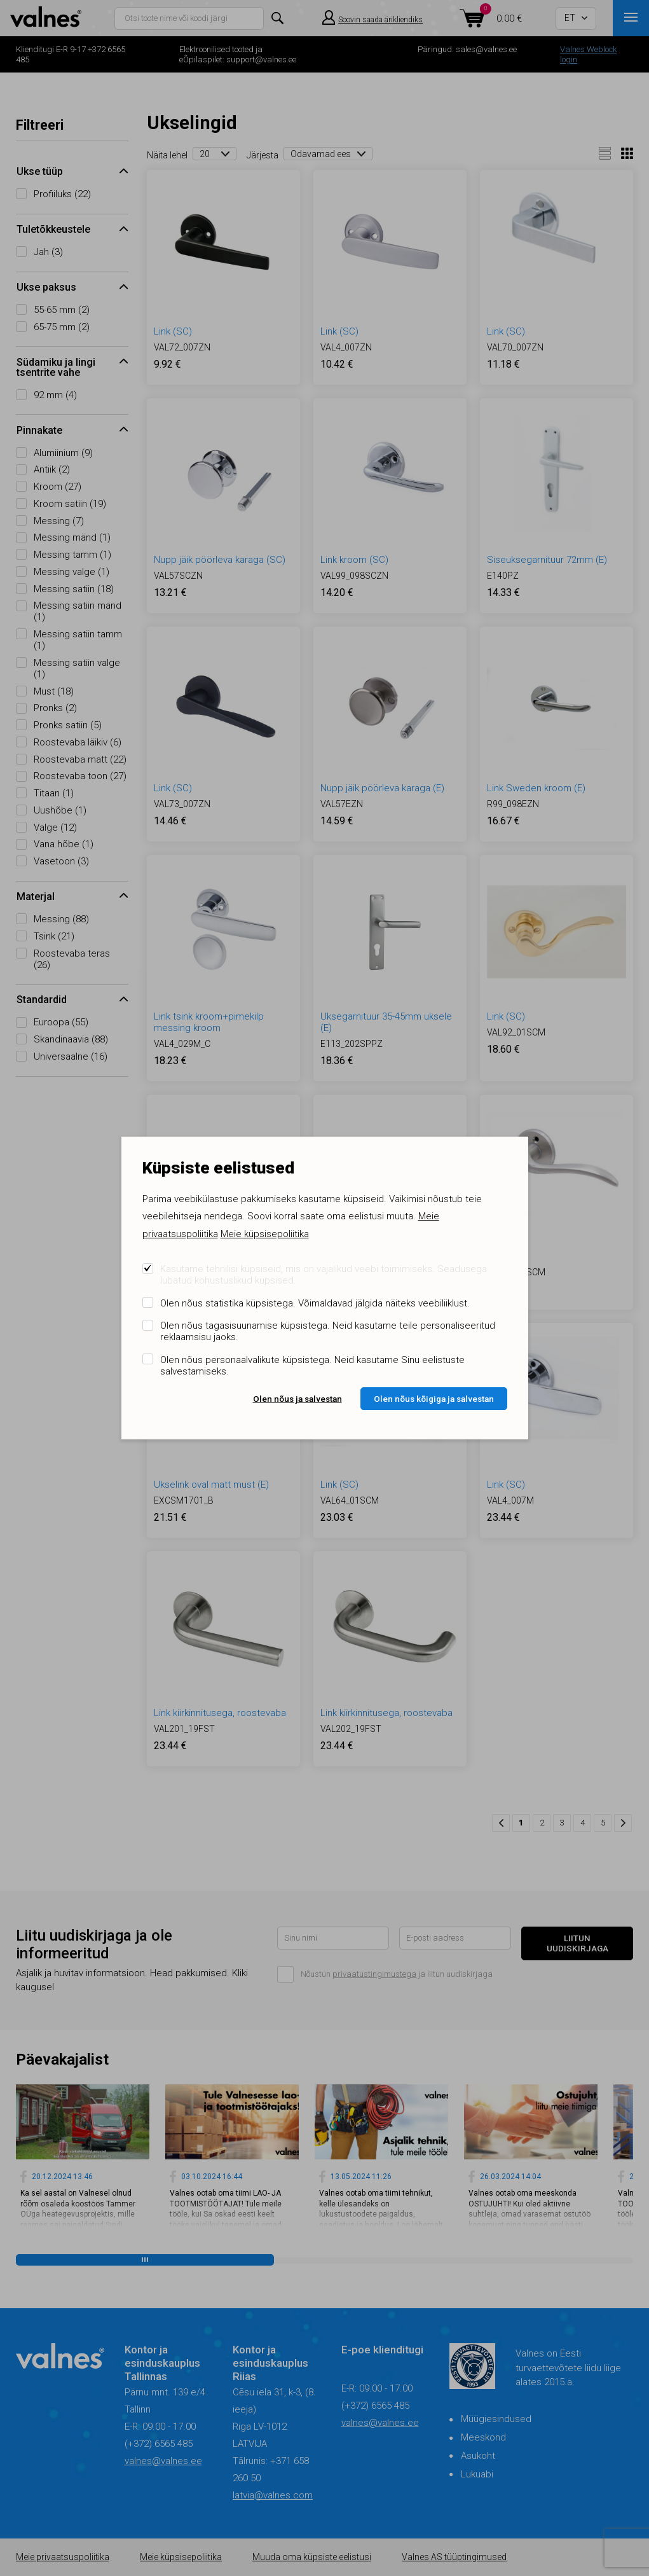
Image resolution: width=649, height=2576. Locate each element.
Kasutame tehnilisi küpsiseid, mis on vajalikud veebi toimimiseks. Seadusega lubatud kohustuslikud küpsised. (323, 1274)
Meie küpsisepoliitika (265, 1234)
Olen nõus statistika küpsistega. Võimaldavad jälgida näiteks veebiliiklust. (315, 1303)
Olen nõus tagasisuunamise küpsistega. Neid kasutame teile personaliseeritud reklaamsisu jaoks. (327, 1331)
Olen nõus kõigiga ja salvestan (434, 1399)
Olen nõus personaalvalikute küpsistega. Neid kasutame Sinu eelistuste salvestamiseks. (312, 1365)
